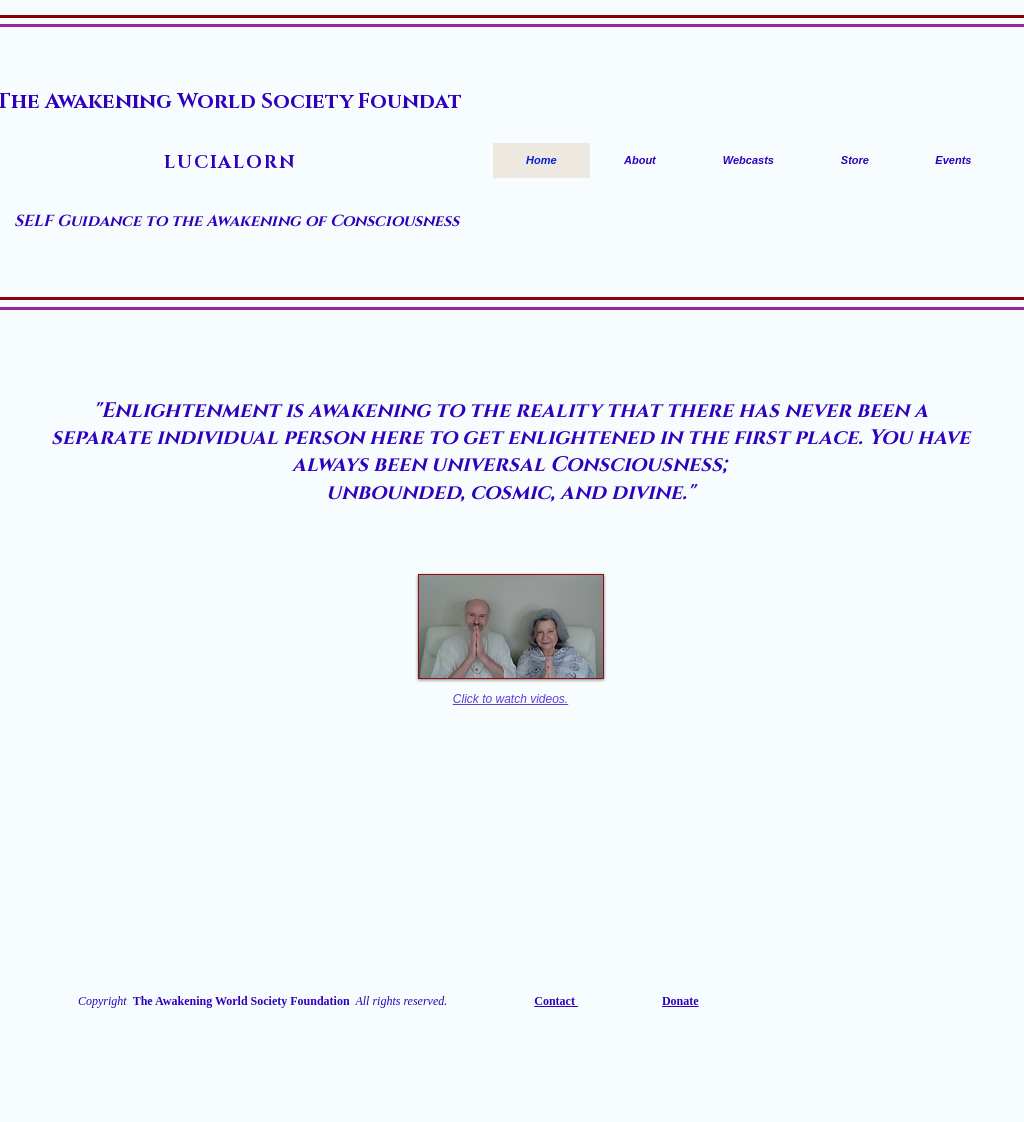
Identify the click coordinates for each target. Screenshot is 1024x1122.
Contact (556, 1001)
